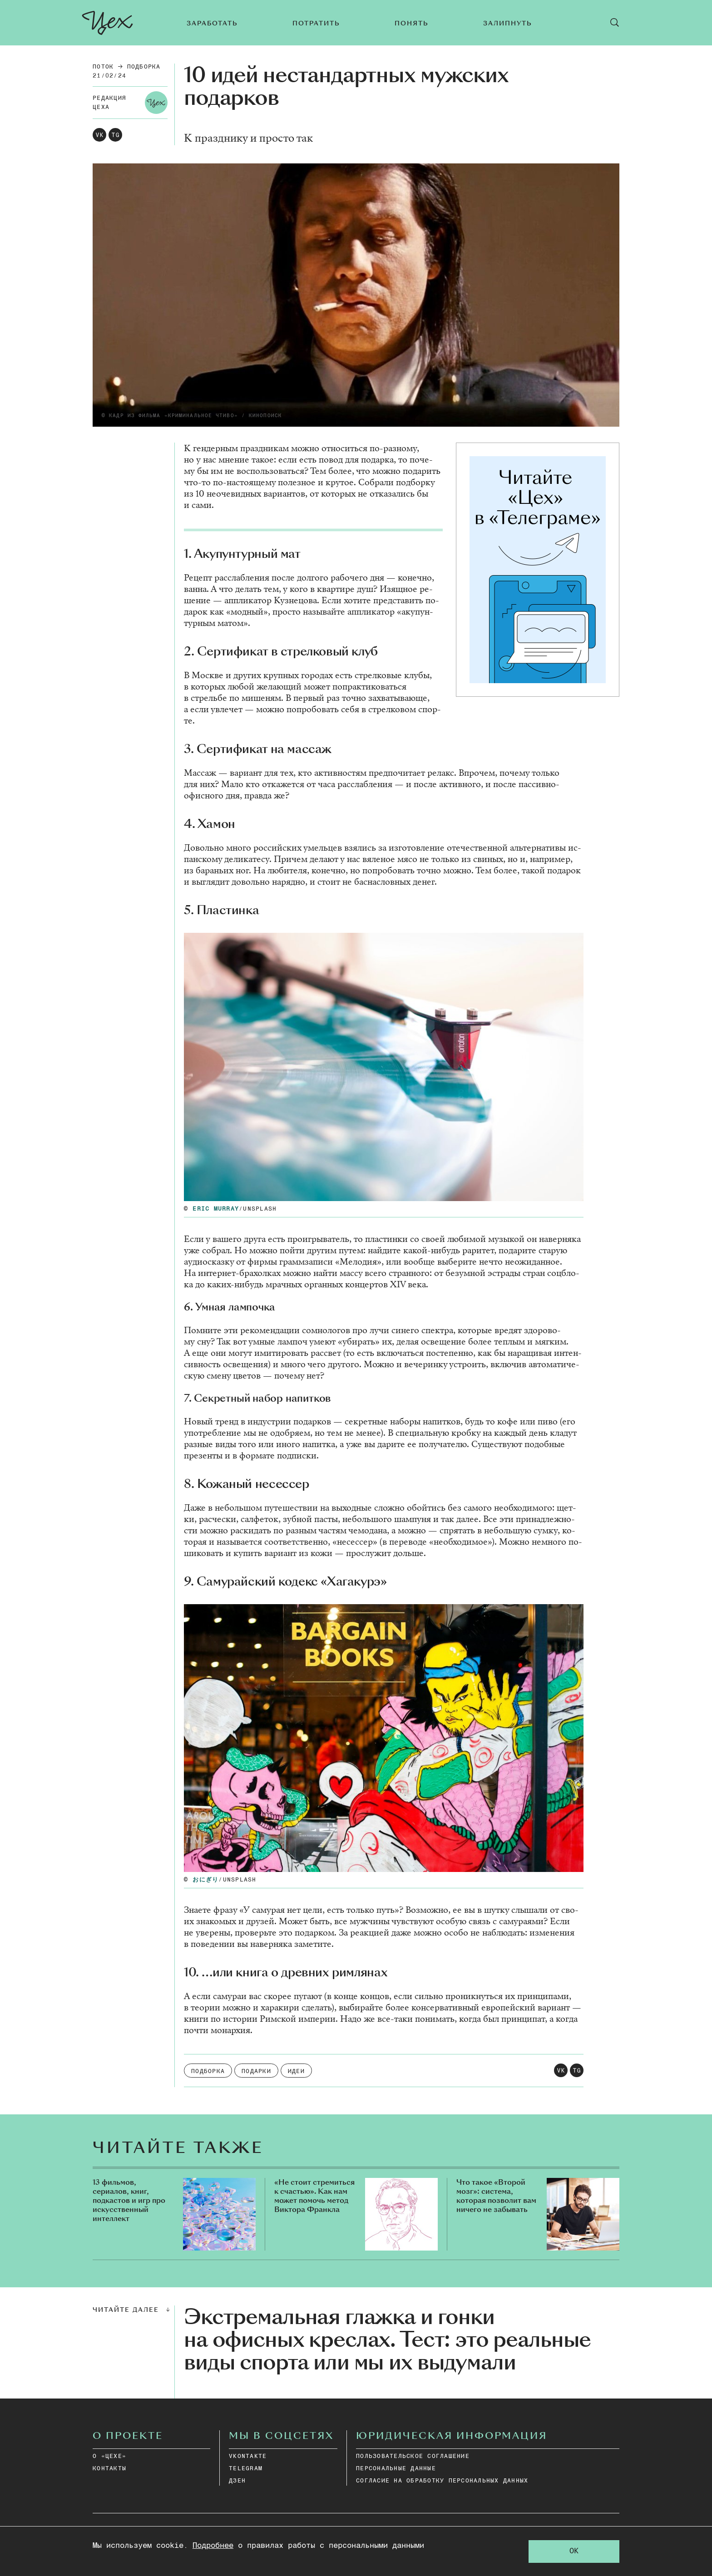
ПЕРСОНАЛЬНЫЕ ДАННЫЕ (396, 2469)
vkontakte (248, 2456)
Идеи (296, 2071)
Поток (103, 67)
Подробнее (213, 2546)
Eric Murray (216, 1209)
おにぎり (205, 1880)
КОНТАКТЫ (109, 2469)
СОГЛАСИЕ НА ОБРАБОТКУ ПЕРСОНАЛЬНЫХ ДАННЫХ (442, 2481)
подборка (144, 67)
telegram (245, 2469)
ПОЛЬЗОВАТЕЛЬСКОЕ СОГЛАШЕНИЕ (413, 2456)
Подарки (256, 2071)
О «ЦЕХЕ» (109, 2456)
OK (573, 2551)
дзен (237, 2481)
